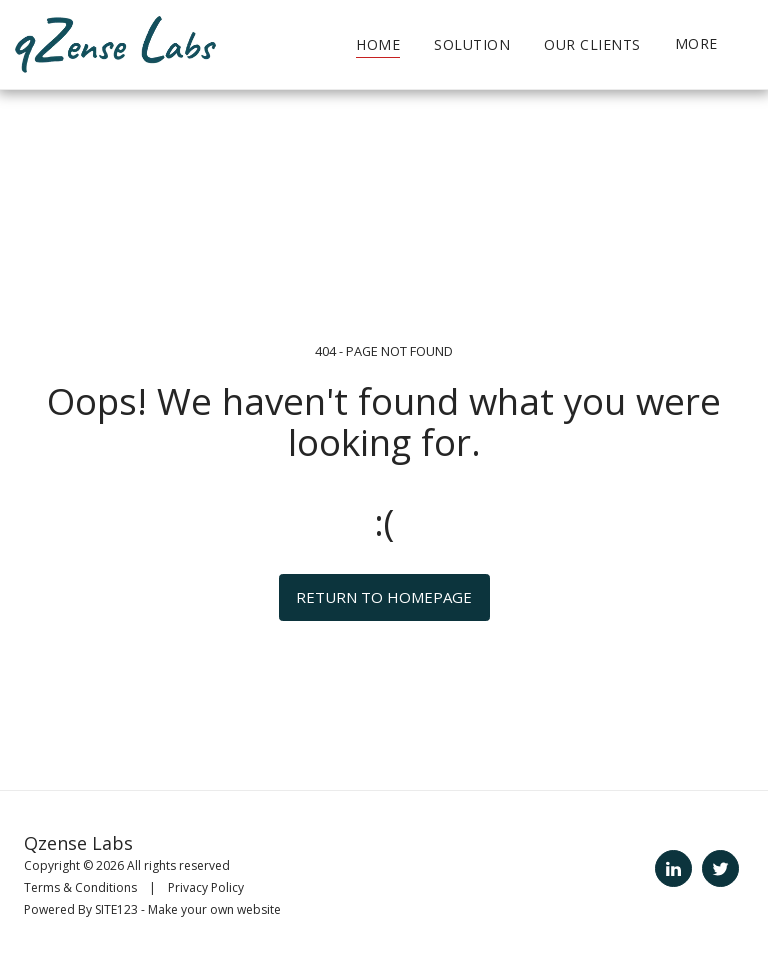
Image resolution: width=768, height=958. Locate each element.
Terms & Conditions (80, 887)
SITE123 (116, 909)
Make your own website (214, 909)
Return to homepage (384, 597)
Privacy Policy (206, 887)
